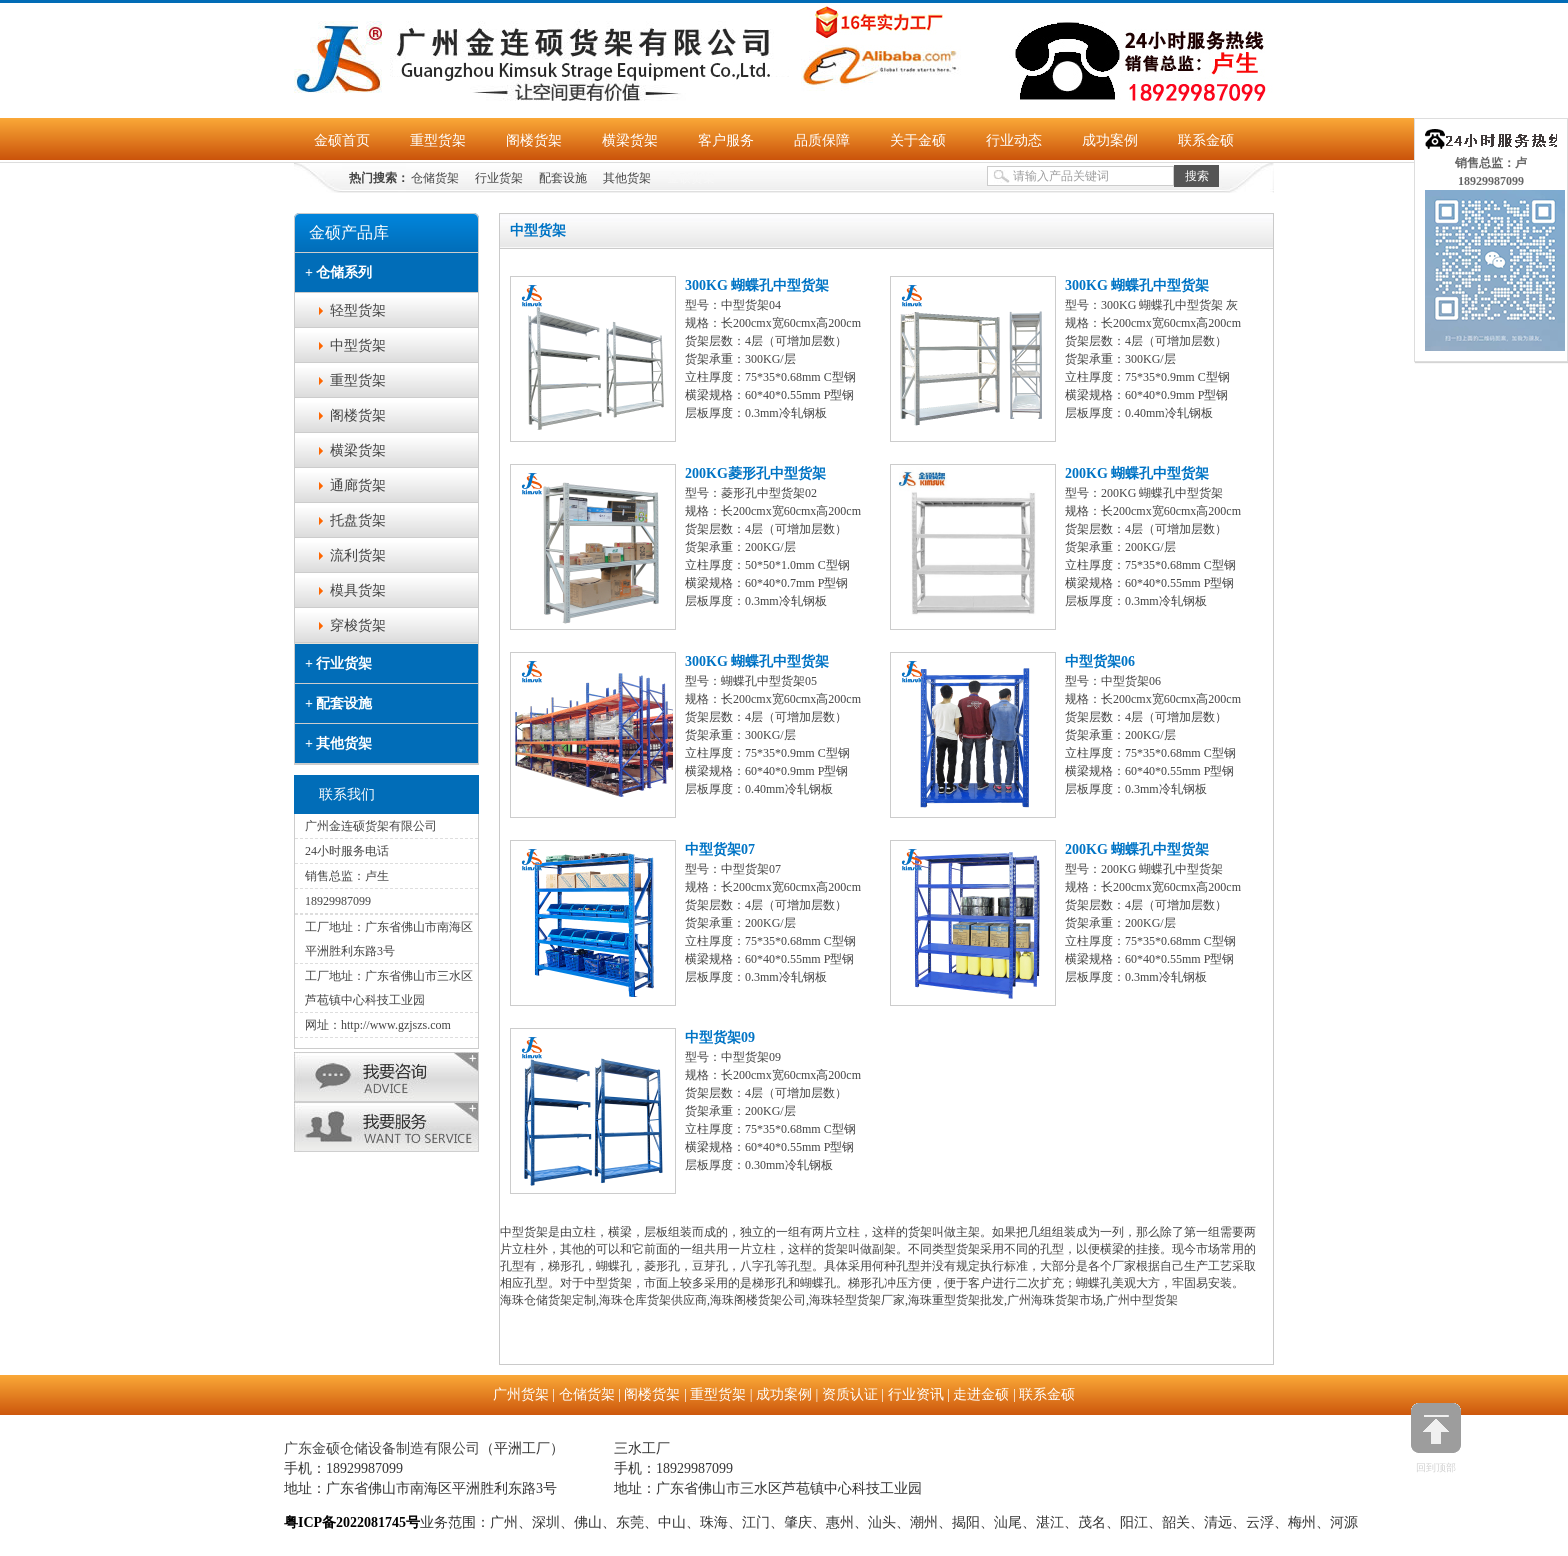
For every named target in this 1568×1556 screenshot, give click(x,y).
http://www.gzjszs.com (396, 1025)
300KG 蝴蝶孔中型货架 (757, 285)
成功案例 (1110, 140)
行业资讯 (916, 1394)
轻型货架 (358, 310)
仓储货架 (435, 178)
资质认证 (850, 1394)
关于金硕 (918, 140)
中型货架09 (720, 1037)
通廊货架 (358, 485)
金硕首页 (342, 140)
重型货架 (438, 140)
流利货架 (358, 555)
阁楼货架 (534, 140)
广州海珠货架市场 (1055, 1300)
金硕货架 (691, 178)
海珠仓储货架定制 (548, 1300)
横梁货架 (630, 140)
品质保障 (822, 140)
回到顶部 (1436, 1438)
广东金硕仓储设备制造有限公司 (382, 1448)
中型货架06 (1100, 661)
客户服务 (726, 140)
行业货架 (499, 178)
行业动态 (1014, 140)
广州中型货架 (1142, 1300)
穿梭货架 (358, 625)
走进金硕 (981, 1394)
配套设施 (563, 178)
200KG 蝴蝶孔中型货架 (1137, 473)
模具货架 (358, 590)
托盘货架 (358, 520)
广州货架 (521, 1394)
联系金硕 (1206, 140)
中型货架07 (720, 849)
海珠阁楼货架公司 (758, 1300)
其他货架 (627, 178)
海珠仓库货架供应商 (653, 1300)
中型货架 (358, 345)
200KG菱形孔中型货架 (755, 473)
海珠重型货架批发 (956, 1300)
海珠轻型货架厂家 (857, 1300)
